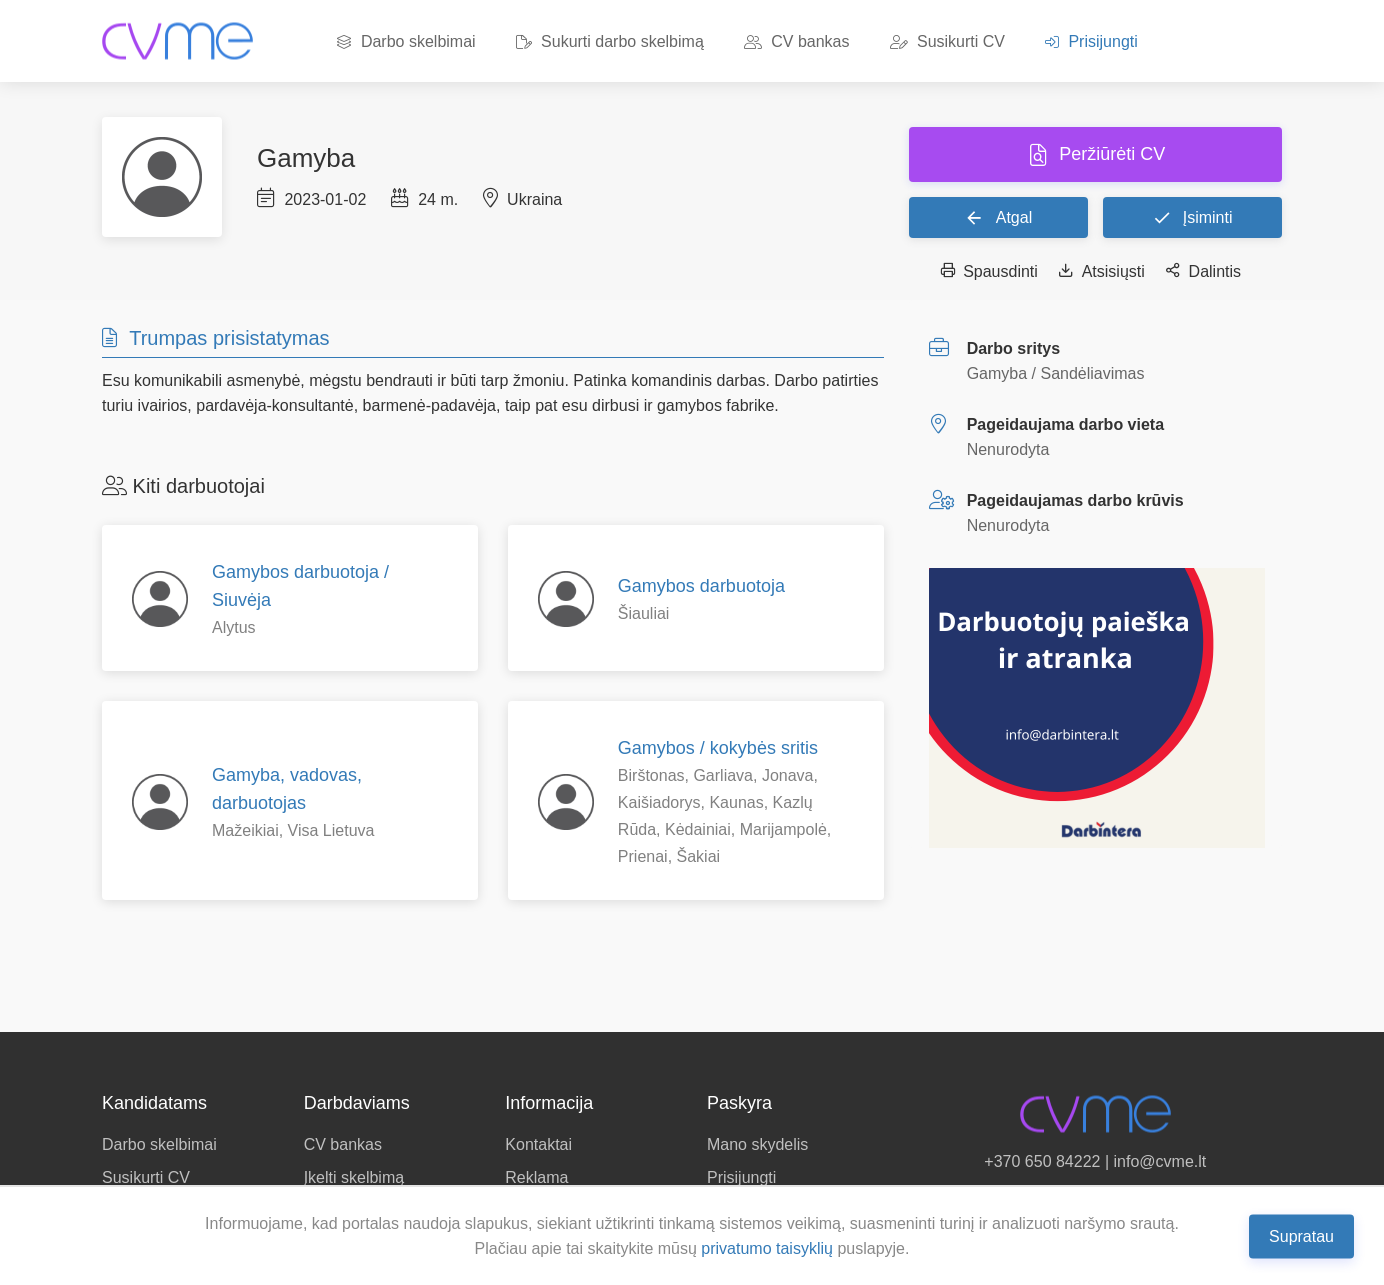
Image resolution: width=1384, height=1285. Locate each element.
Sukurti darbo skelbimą (610, 41)
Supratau (1301, 1235)
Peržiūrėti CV (1109, 154)
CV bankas (797, 41)
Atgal (998, 217)
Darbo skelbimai (406, 41)
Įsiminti (1192, 217)
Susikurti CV (947, 41)
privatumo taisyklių (767, 1248)
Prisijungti (1091, 41)
